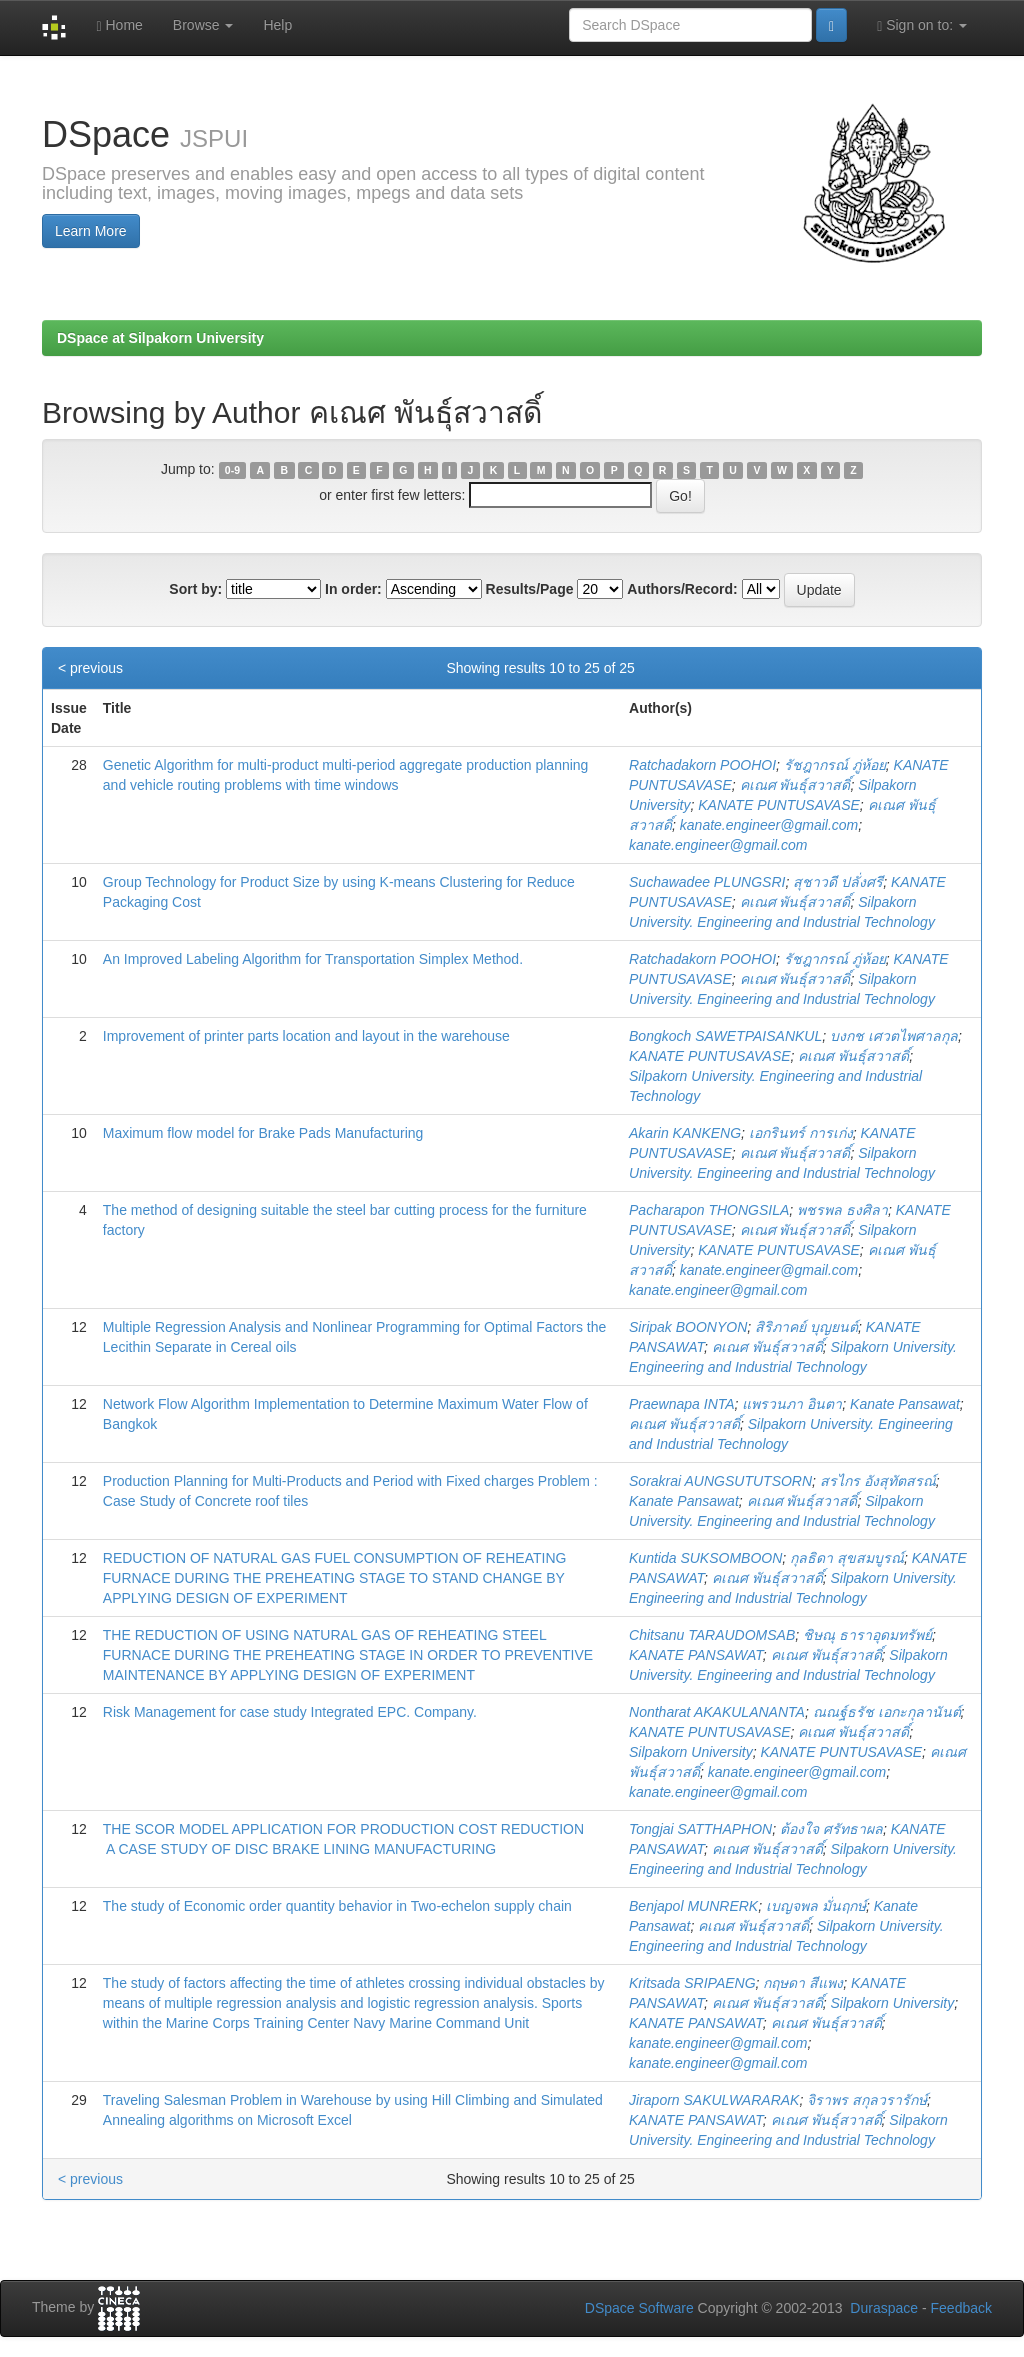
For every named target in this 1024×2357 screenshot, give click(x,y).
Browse (203, 25)
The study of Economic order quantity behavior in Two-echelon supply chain (337, 1906)
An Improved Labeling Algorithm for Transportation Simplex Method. (313, 959)
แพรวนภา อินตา (792, 1404)
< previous (90, 668)
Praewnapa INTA (682, 1404)
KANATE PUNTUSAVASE (779, 805)
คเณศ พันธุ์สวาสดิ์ (795, 785)
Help (277, 25)
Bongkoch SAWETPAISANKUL (725, 1036)
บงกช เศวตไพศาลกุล (894, 1036)
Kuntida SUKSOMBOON (705, 1558)
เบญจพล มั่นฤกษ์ (816, 1906)
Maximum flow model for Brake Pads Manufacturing (263, 1133)
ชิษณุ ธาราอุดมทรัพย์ (867, 1635)
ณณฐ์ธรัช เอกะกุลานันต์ (887, 1712)
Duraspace (884, 2308)
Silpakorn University (691, 1752)
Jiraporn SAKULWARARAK (714, 2100)
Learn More (91, 231)
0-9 (232, 470)
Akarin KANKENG (685, 1133)
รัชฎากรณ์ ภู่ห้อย (835, 765)
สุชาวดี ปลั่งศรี (838, 882)
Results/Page (530, 589)
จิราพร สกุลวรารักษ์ (867, 2100)
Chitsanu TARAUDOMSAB (712, 1635)
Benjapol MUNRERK (693, 1906)
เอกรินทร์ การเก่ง (801, 1133)
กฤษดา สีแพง (803, 1983)
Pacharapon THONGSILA (709, 1210)
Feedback (961, 2308)
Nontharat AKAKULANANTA (717, 1712)
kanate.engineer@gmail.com (769, 825)
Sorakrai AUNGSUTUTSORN (720, 1481)
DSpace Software (639, 2308)
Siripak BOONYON (688, 1327)
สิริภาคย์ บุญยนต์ (806, 1327)
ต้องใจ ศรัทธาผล (831, 1829)
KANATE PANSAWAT (696, 1655)
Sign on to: (922, 25)
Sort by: (195, 589)
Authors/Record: (682, 589)
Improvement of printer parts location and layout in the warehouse (306, 1036)
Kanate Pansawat (905, 1404)
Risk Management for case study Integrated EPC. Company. (290, 1712)
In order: (353, 589)
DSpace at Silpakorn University (160, 338)
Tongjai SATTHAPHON (700, 1829)
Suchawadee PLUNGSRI (707, 882)
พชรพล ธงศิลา (842, 1210)
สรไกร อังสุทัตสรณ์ (878, 1481)
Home (119, 25)
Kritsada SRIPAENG (692, 1983)
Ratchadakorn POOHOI (702, 765)
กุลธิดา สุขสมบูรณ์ (847, 1558)
